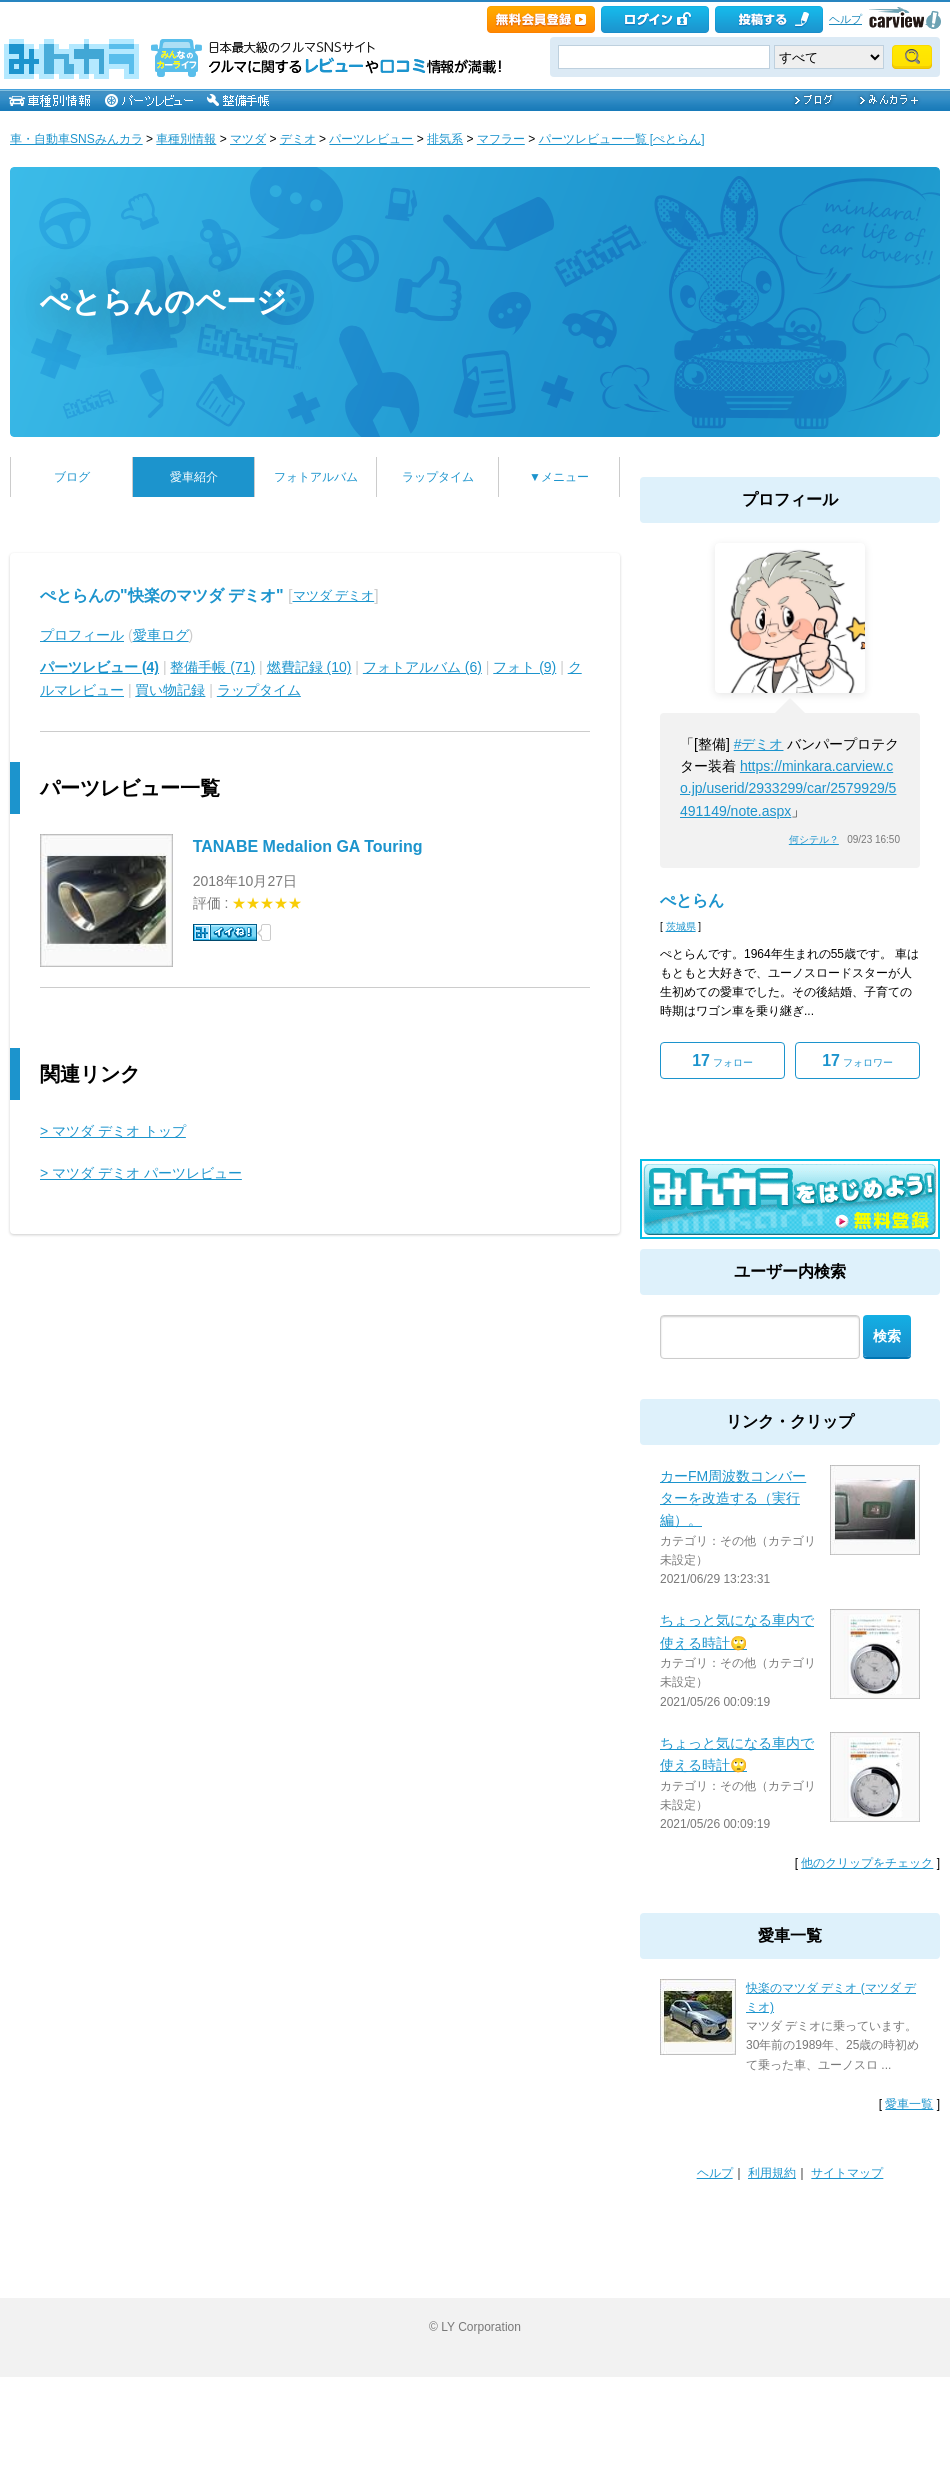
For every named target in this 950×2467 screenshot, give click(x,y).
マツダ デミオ (334, 595)
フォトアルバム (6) (422, 667)
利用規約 (772, 2173)
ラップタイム (438, 477)
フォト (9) (524, 667)
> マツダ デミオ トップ (113, 1131)
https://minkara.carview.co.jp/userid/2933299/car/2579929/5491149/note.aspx (788, 788)
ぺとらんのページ (163, 301)
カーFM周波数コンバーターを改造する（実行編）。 (733, 1498)
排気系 (445, 139)
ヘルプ (845, 19)
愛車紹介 (194, 477)
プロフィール (82, 635)
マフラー (501, 139)
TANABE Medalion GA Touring (308, 846)
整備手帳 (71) (212, 667)
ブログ (72, 477)
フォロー (722, 1060)
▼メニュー (559, 477)
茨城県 (681, 926)
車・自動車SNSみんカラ (76, 139)
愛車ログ (161, 635)
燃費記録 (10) (309, 667)
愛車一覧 (909, 2104)
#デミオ (759, 744)
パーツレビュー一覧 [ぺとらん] (622, 139)
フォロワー (857, 1060)
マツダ (248, 139)
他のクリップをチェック (867, 1863)
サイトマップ (847, 2173)
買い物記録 (170, 690)
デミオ (298, 139)
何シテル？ (814, 839)
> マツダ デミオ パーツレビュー (141, 1173)
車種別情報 (186, 139)
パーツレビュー (371, 139)
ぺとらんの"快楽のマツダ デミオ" (162, 595)
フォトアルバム (316, 477)
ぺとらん (692, 900)
